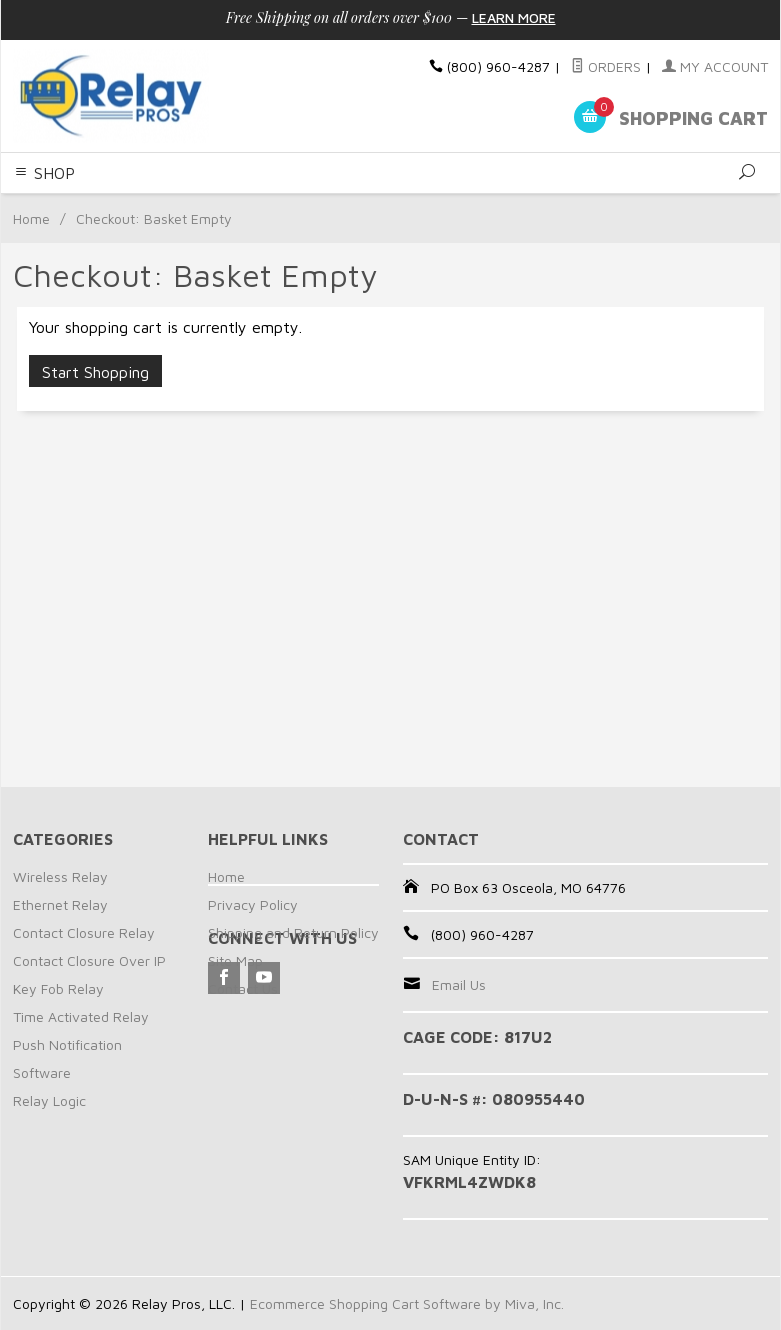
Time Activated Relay (81, 1016)
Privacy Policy (253, 904)
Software (42, 1072)
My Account (715, 66)
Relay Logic (49, 1100)
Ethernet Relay (60, 904)
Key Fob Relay (58, 988)
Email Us (459, 984)
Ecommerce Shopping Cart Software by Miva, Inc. (407, 1303)
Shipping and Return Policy (293, 932)
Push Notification (67, 1044)
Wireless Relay (60, 876)
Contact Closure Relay (84, 932)
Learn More (514, 17)
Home (31, 218)
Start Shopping (95, 372)
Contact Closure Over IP (89, 960)
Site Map (235, 960)
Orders (606, 66)
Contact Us (243, 988)
